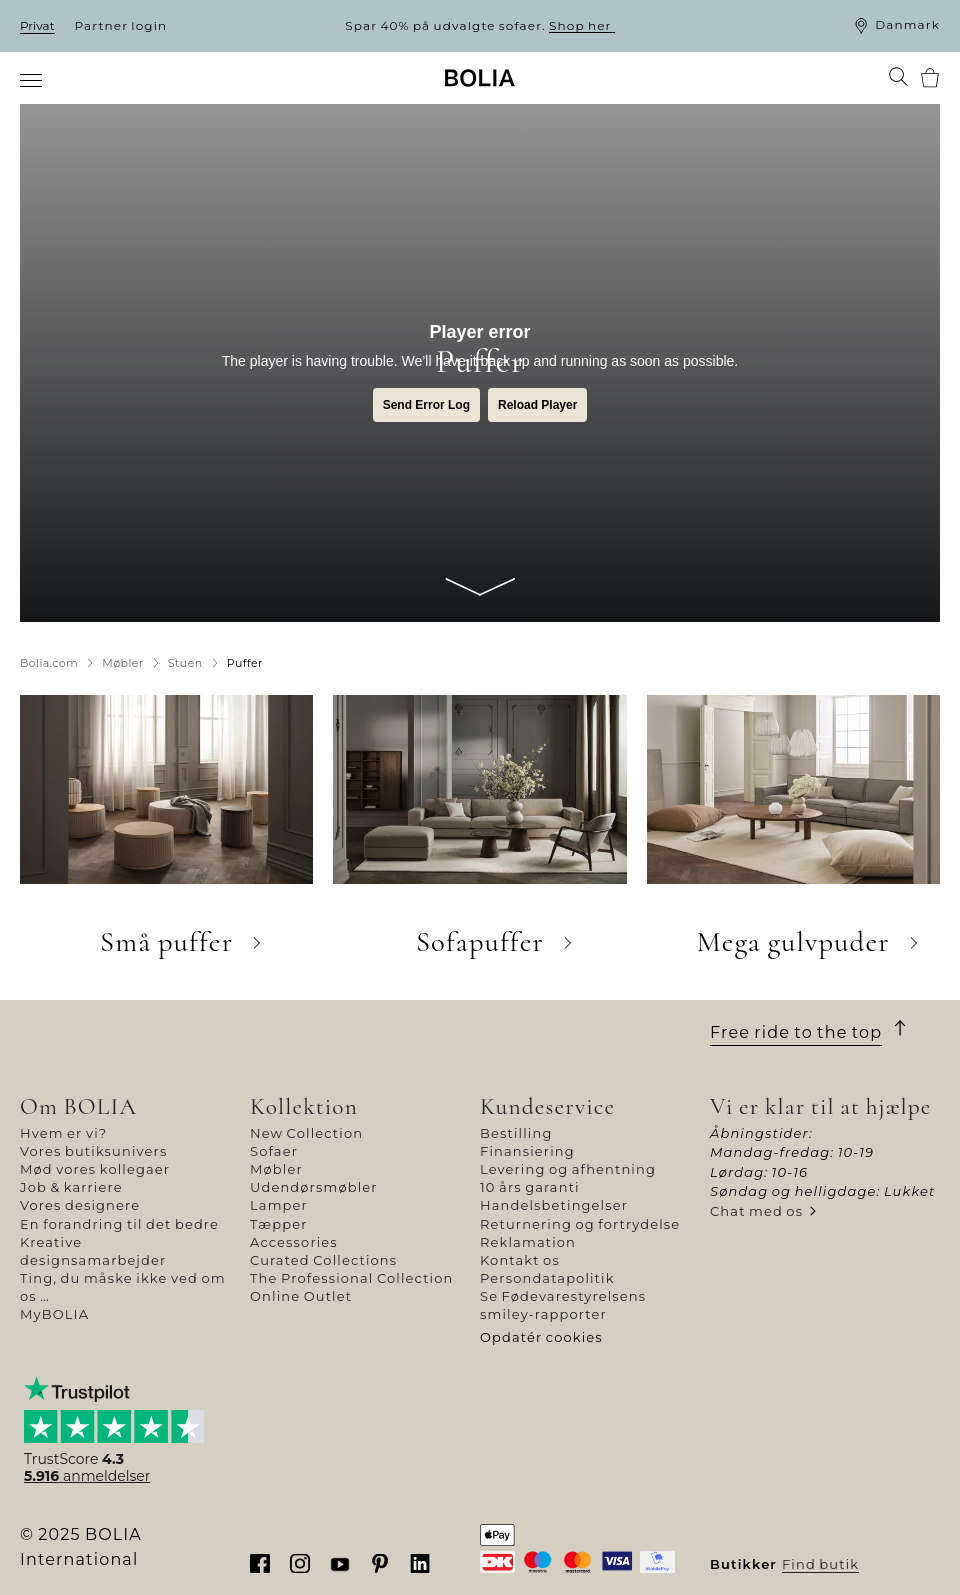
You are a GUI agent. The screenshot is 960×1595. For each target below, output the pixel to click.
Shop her (582, 25)
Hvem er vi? (63, 1133)
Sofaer (274, 1151)
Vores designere (80, 1205)
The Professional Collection (351, 1278)
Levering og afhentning (568, 1169)
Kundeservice (547, 1106)
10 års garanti (530, 1187)
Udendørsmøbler (314, 1187)
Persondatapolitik (547, 1278)
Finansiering (527, 1151)
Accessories (294, 1242)
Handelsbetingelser (554, 1205)
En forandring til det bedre (119, 1224)
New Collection (306, 1133)
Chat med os (756, 1211)
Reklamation (528, 1242)
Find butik (820, 1564)
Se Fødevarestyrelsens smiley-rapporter (563, 1305)
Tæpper (279, 1224)
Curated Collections (323, 1260)
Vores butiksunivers (93, 1151)
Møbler (276, 1169)
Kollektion (304, 1106)
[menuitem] (32, 80)
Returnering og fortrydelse (580, 1224)
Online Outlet (301, 1296)
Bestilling (516, 1133)
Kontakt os (520, 1260)
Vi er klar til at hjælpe (821, 1106)
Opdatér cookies (541, 1337)
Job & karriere (71, 1187)
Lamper (279, 1205)
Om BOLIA (78, 1106)
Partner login (121, 25)
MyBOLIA (54, 1314)
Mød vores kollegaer (95, 1169)
